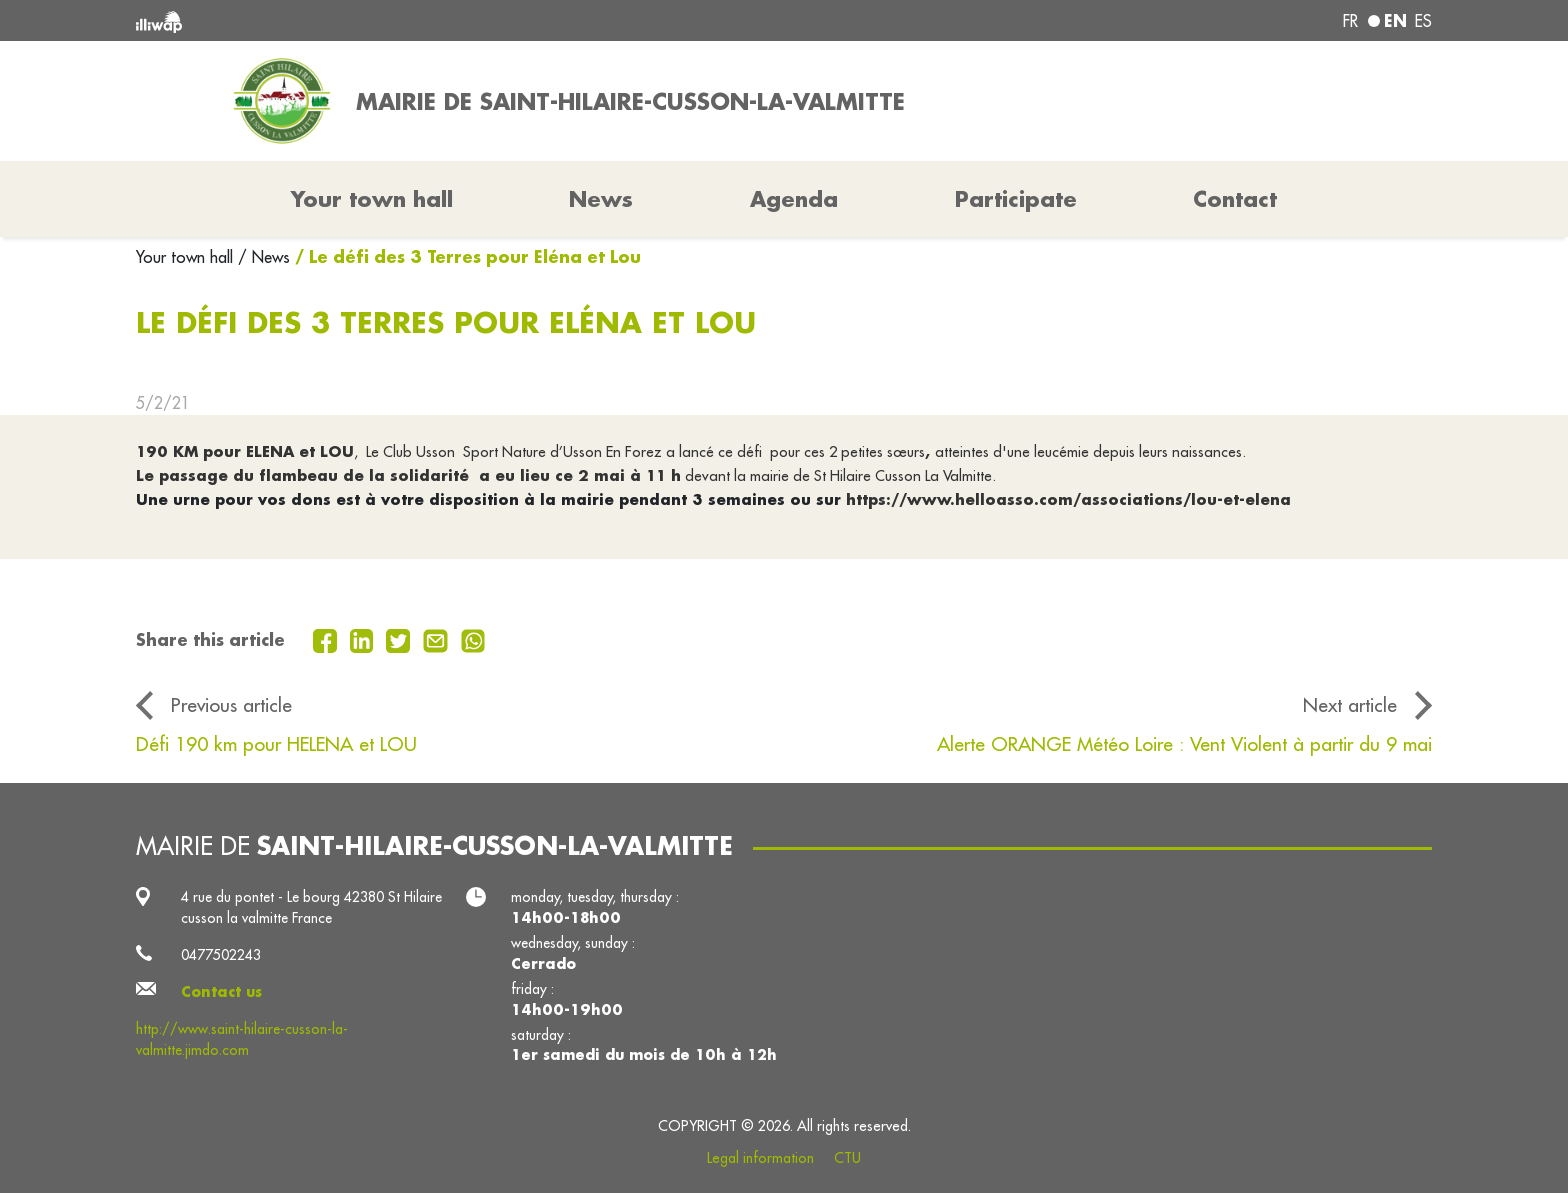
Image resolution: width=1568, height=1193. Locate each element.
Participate (1016, 199)
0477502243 (221, 955)
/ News (264, 257)
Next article (1350, 705)
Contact (1235, 199)
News (601, 199)
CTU (847, 1158)
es (1423, 21)
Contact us (221, 992)
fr (1350, 21)
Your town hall (187, 257)
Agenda (794, 199)
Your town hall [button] (372, 199)
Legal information (760, 1158)
